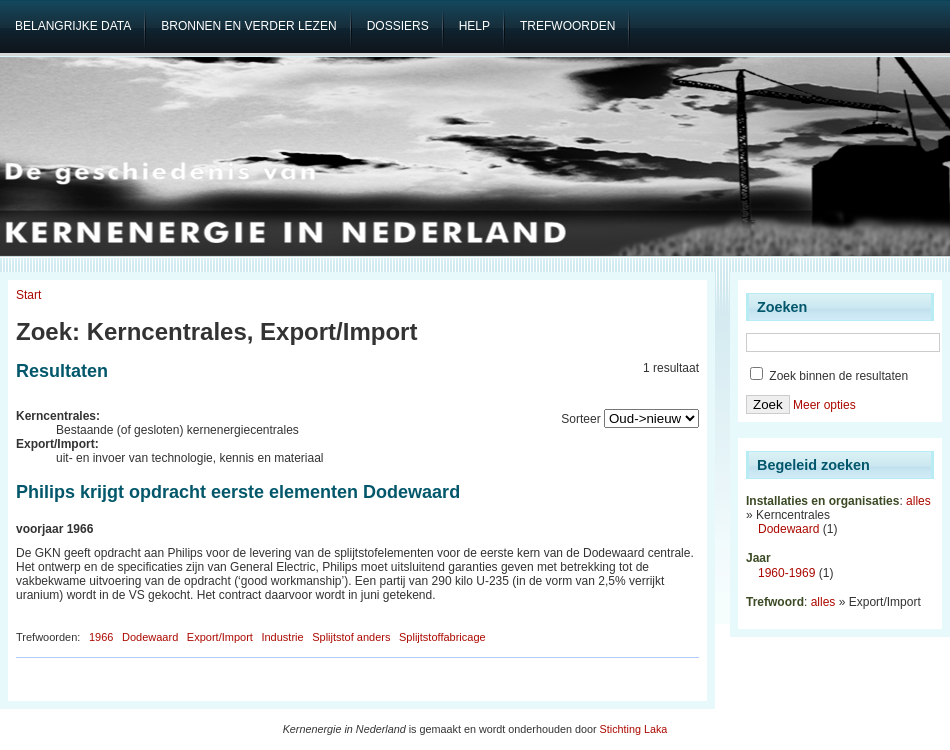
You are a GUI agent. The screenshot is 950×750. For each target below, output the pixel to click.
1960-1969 (786, 573)
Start (28, 295)
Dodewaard (150, 637)
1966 (101, 637)
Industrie (282, 637)
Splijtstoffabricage (442, 637)
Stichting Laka (634, 729)
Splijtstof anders (351, 637)
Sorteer (580, 419)
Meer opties (824, 405)
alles (918, 501)
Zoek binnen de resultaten (829, 376)
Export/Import (220, 637)
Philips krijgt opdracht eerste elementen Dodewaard (238, 492)
